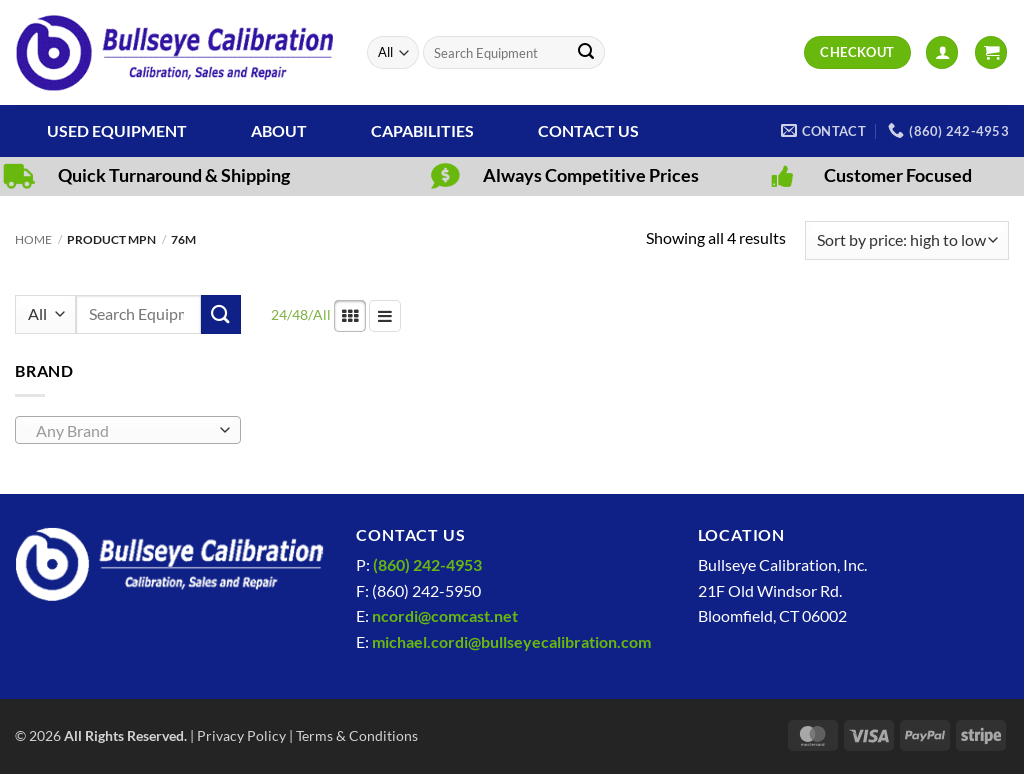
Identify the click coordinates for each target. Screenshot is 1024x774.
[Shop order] (907, 240)
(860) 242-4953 (427, 564)
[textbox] (123, 431)
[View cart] (991, 52)
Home (33, 239)
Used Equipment (117, 130)
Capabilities (422, 130)
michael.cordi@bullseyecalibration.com (511, 641)
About (279, 130)
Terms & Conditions (357, 735)
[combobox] (128, 430)
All (322, 314)
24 (279, 314)
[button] (942, 52)
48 (300, 314)
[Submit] (586, 53)
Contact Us (588, 130)
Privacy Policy (241, 735)
